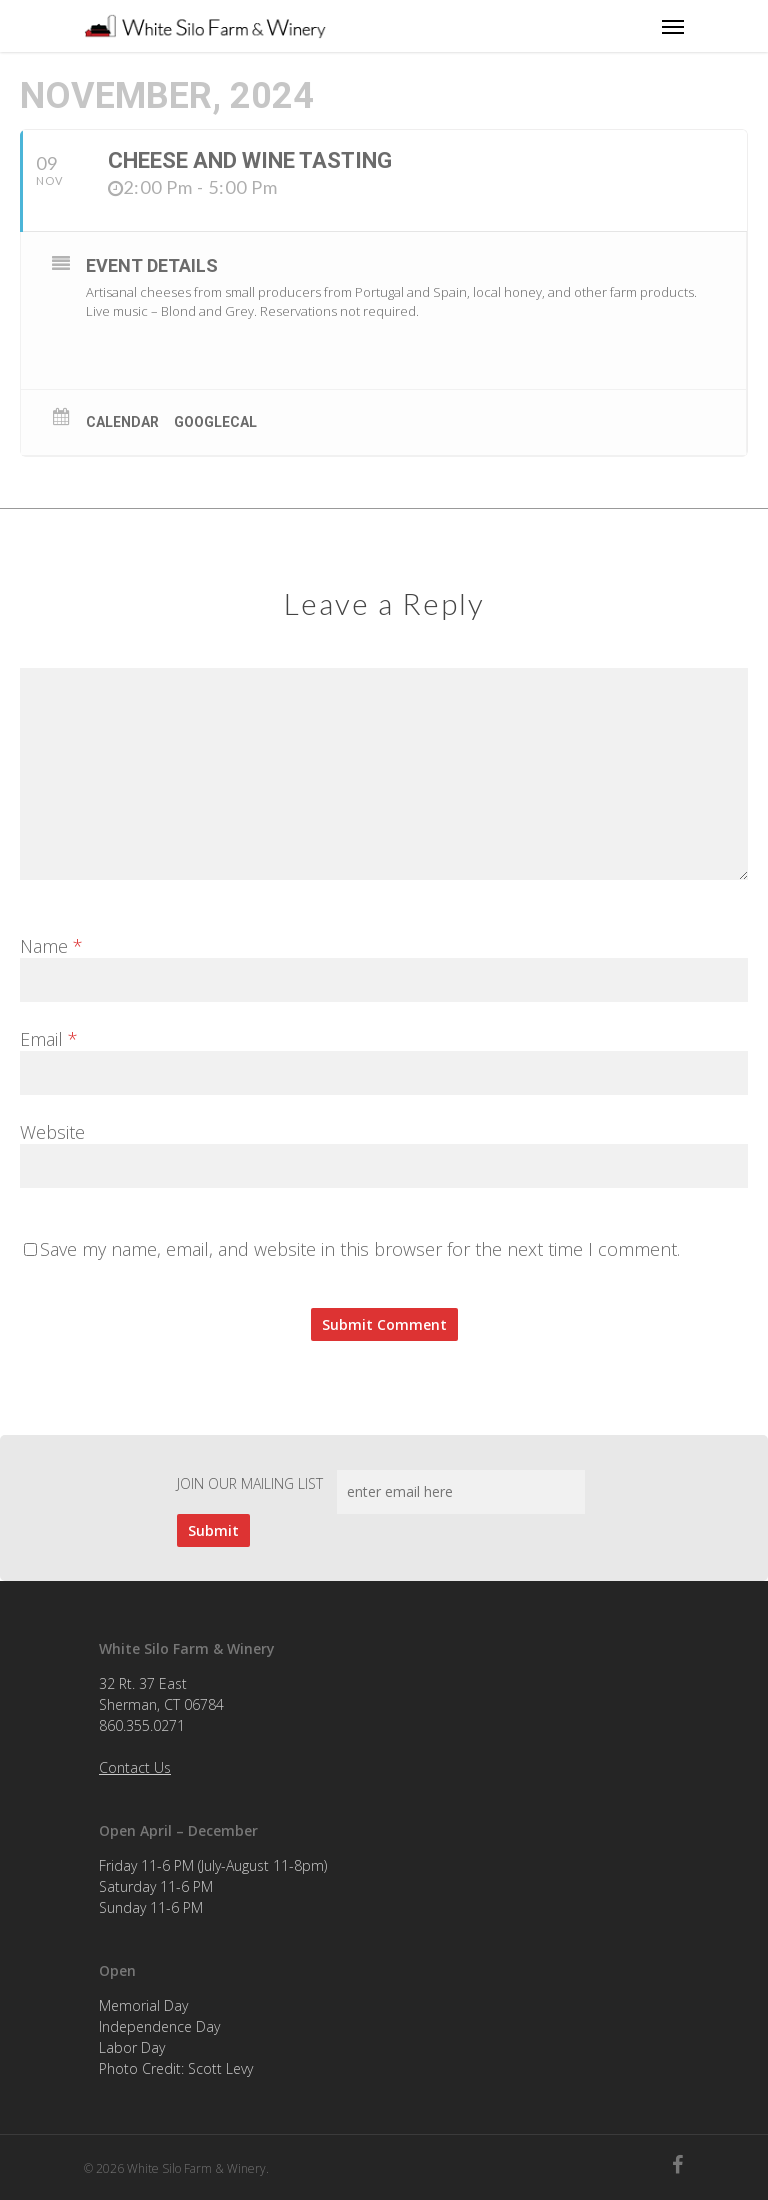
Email (49, 1039)
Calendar (122, 422)
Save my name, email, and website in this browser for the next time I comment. (360, 1249)
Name (51, 946)
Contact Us (135, 1767)
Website (52, 1132)
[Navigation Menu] (673, 26)
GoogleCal (215, 422)
